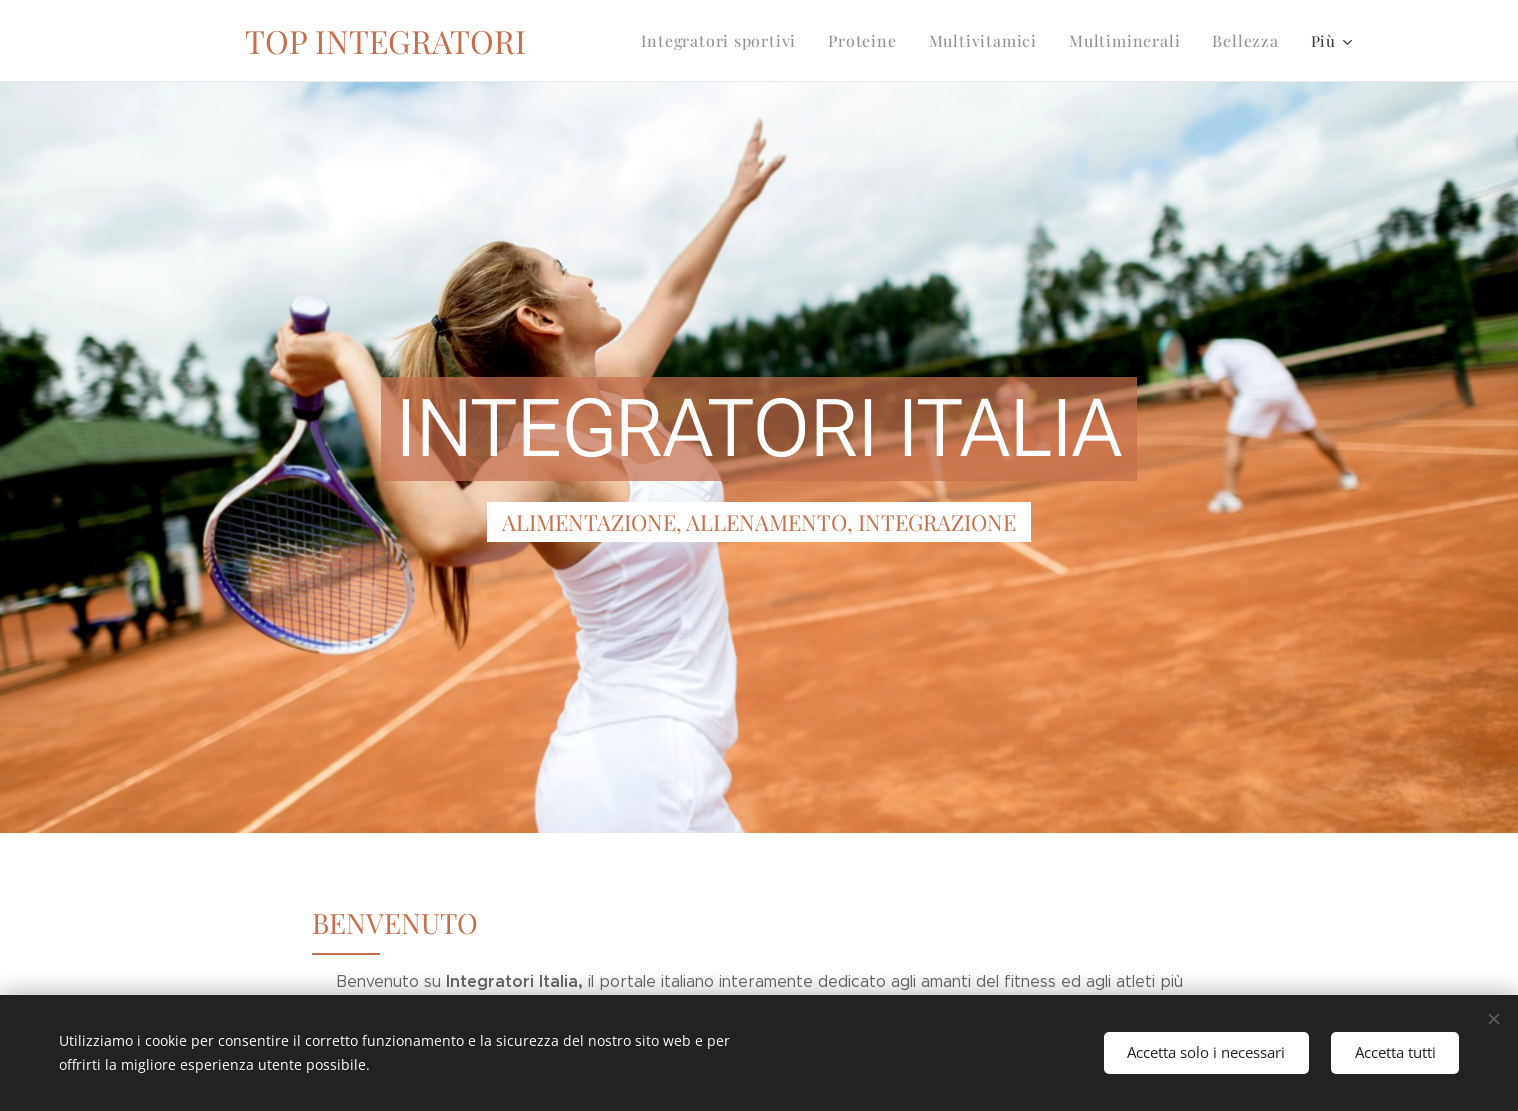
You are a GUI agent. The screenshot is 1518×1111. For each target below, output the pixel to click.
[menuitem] (748, 41)
